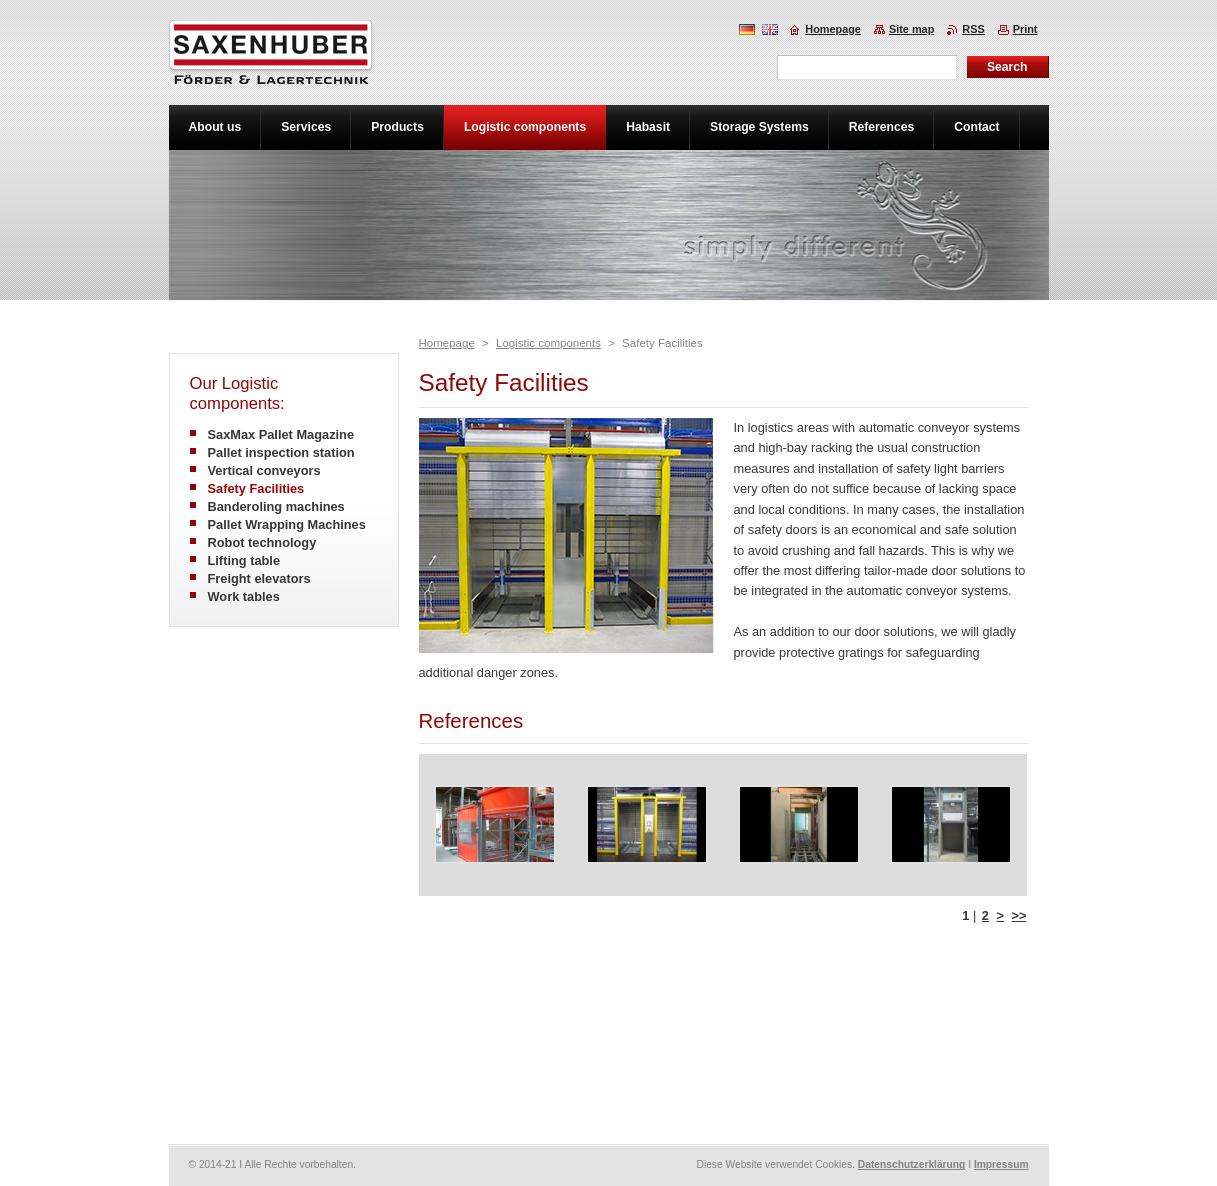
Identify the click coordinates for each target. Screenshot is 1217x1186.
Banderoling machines (276, 506)
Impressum (1001, 1164)
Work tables (244, 596)
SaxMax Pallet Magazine (281, 434)
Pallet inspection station (281, 452)
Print (1025, 29)
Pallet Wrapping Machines (287, 524)
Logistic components (548, 343)
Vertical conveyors (264, 470)
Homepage (447, 343)
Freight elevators (259, 578)
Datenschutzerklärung (912, 1164)
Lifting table (244, 560)
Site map (911, 29)
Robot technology (262, 542)
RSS (973, 29)
